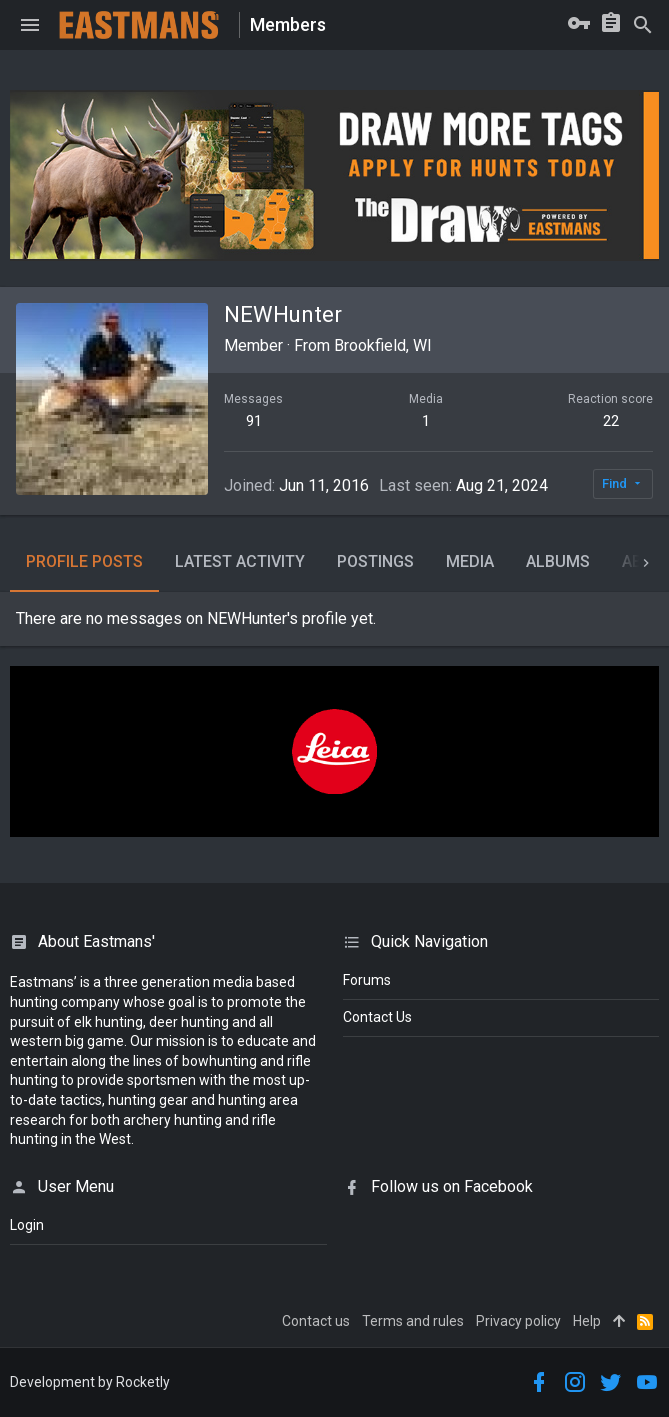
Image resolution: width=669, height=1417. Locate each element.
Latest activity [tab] (240, 561)
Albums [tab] (558, 561)
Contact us (316, 1321)
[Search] (643, 25)
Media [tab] (470, 561)
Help (587, 1321)
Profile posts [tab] (84, 561)
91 (254, 421)
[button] (30, 25)
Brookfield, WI (383, 345)
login (27, 1225)
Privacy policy (518, 1321)
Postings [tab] (375, 561)
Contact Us (377, 1017)
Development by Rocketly (90, 1382)
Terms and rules (413, 1321)
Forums (367, 980)
